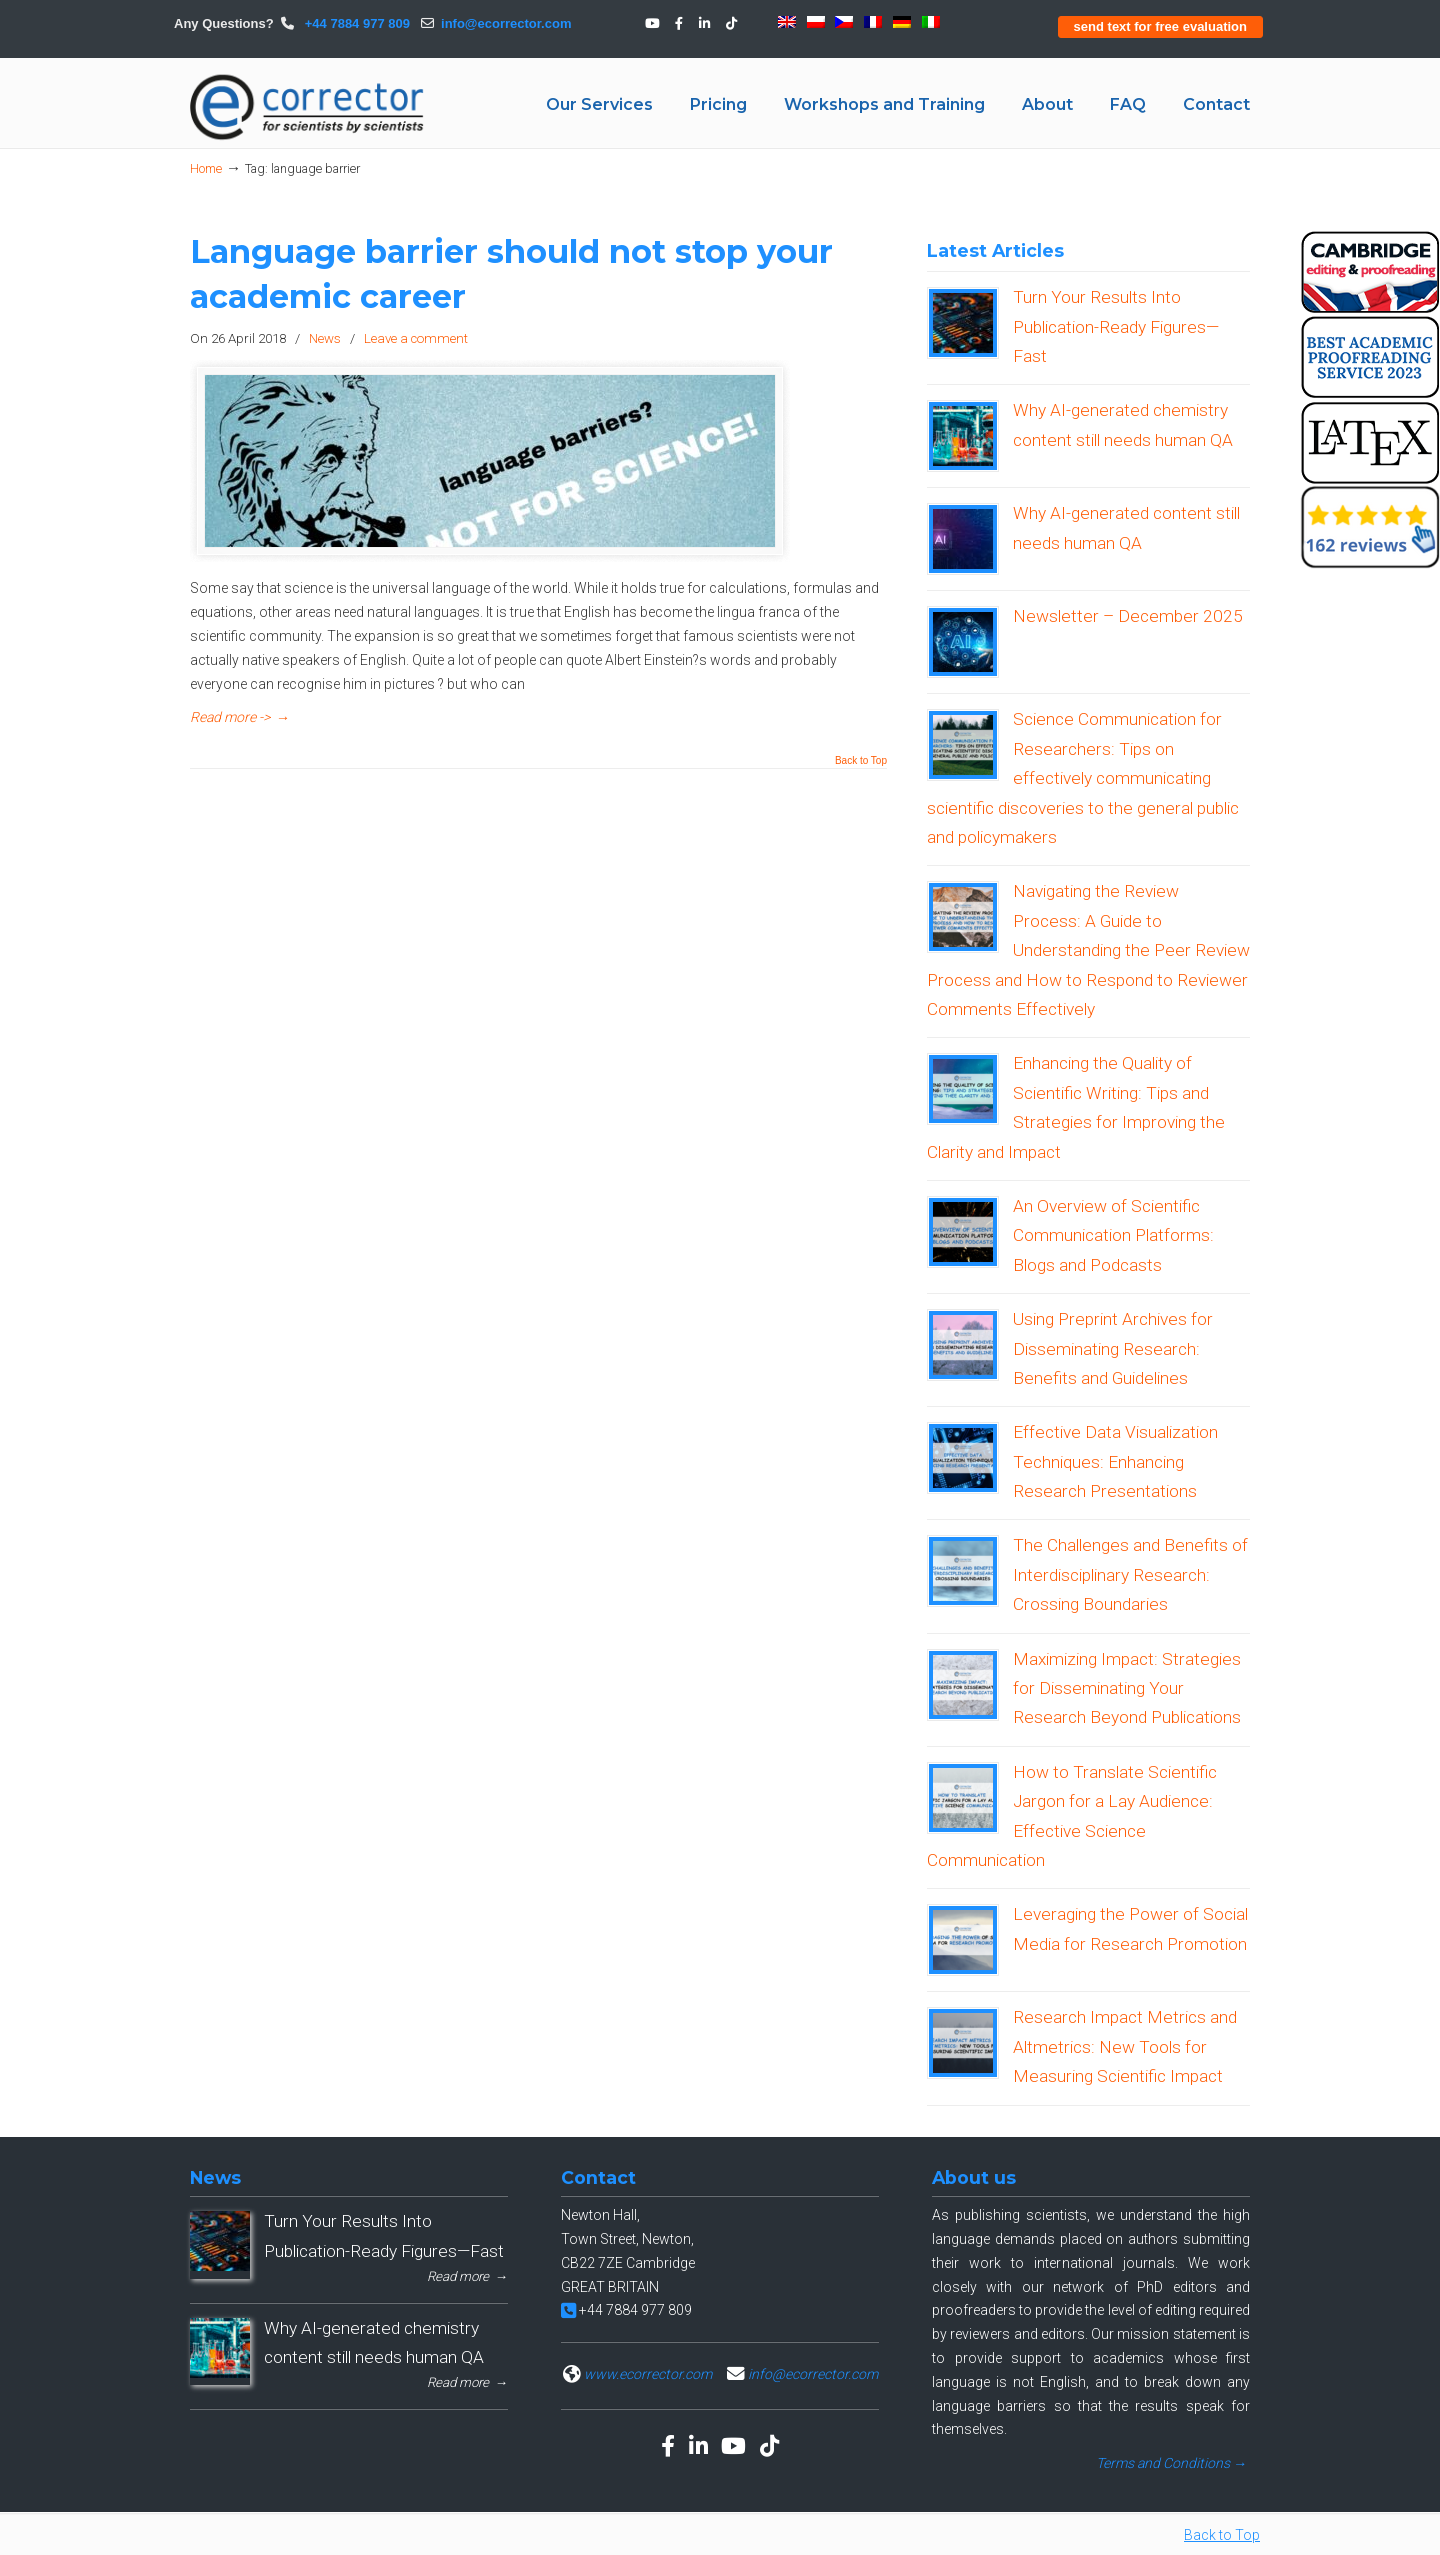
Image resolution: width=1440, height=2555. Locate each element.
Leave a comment (416, 338)
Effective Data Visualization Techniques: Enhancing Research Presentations (1115, 1461)
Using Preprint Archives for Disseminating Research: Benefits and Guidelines (1113, 1348)
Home (206, 168)
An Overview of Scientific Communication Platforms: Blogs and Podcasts (1113, 1235)
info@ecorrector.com (506, 23)
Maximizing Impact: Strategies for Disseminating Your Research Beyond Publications (1127, 1688)
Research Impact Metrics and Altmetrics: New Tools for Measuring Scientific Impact (1125, 2046)
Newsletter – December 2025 (1128, 616)
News (325, 338)
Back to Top (861, 761)
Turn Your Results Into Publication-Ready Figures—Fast (1116, 326)
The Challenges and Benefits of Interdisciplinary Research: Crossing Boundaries (1130, 1574)
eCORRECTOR (308, 107)
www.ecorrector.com (648, 2374)
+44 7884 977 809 (355, 23)
